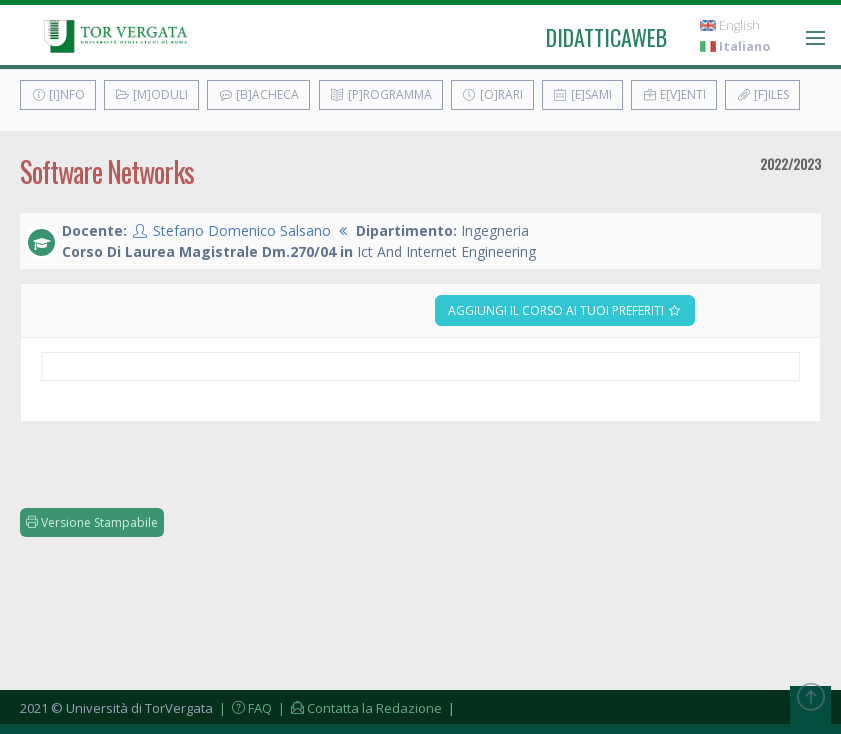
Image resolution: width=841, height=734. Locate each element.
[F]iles (762, 94)
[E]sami (582, 94)
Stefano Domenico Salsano (242, 230)
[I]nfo (58, 94)
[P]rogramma (381, 94)
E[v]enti (674, 94)
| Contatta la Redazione (358, 708)
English (730, 25)
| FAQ (244, 708)
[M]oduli (151, 94)
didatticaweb (606, 37)
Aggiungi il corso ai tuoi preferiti (565, 310)
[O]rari (492, 94)
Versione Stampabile (92, 522)
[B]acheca (258, 94)
